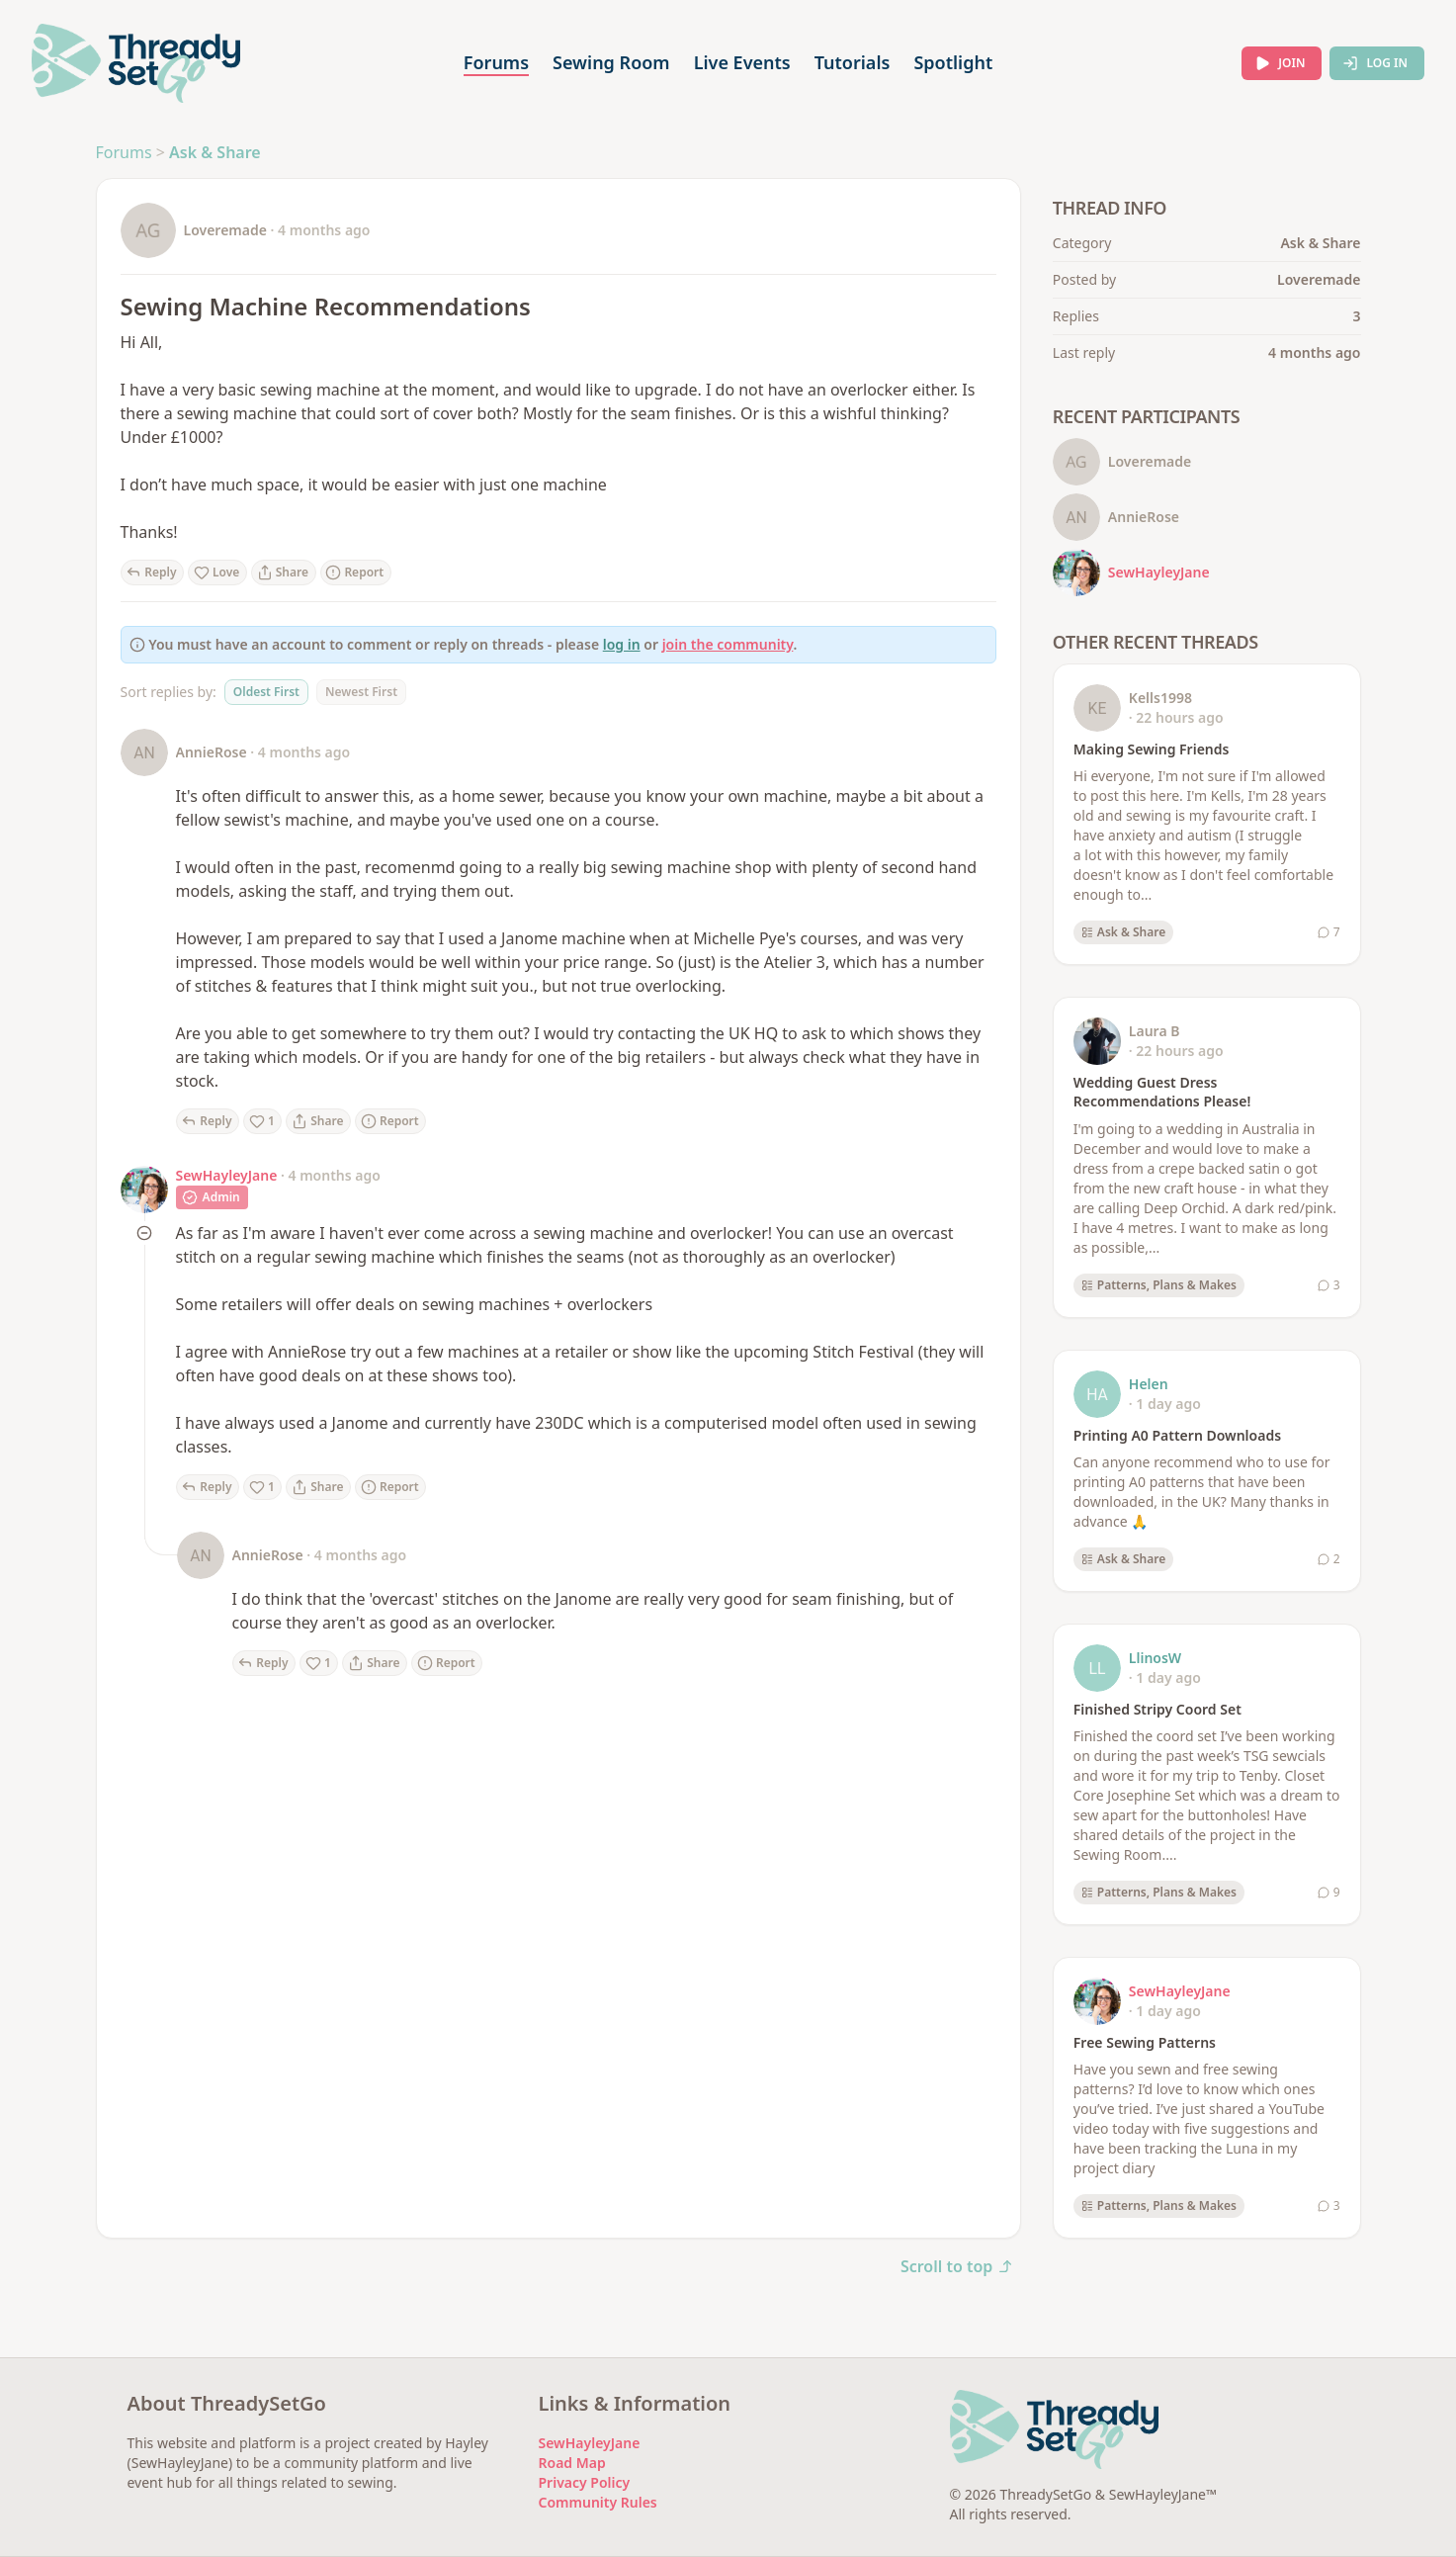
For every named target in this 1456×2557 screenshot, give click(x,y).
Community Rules (598, 2502)
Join (1279, 62)
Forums (496, 62)
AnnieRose (211, 752)
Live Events (742, 62)
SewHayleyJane (227, 1175)
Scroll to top (956, 2266)
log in (622, 644)
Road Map (572, 2462)
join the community (728, 644)
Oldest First (266, 691)
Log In (1375, 62)
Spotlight (952, 62)
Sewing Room (611, 62)
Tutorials (852, 62)
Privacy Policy (585, 2482)
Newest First (361, 691)
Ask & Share (215, 152)
